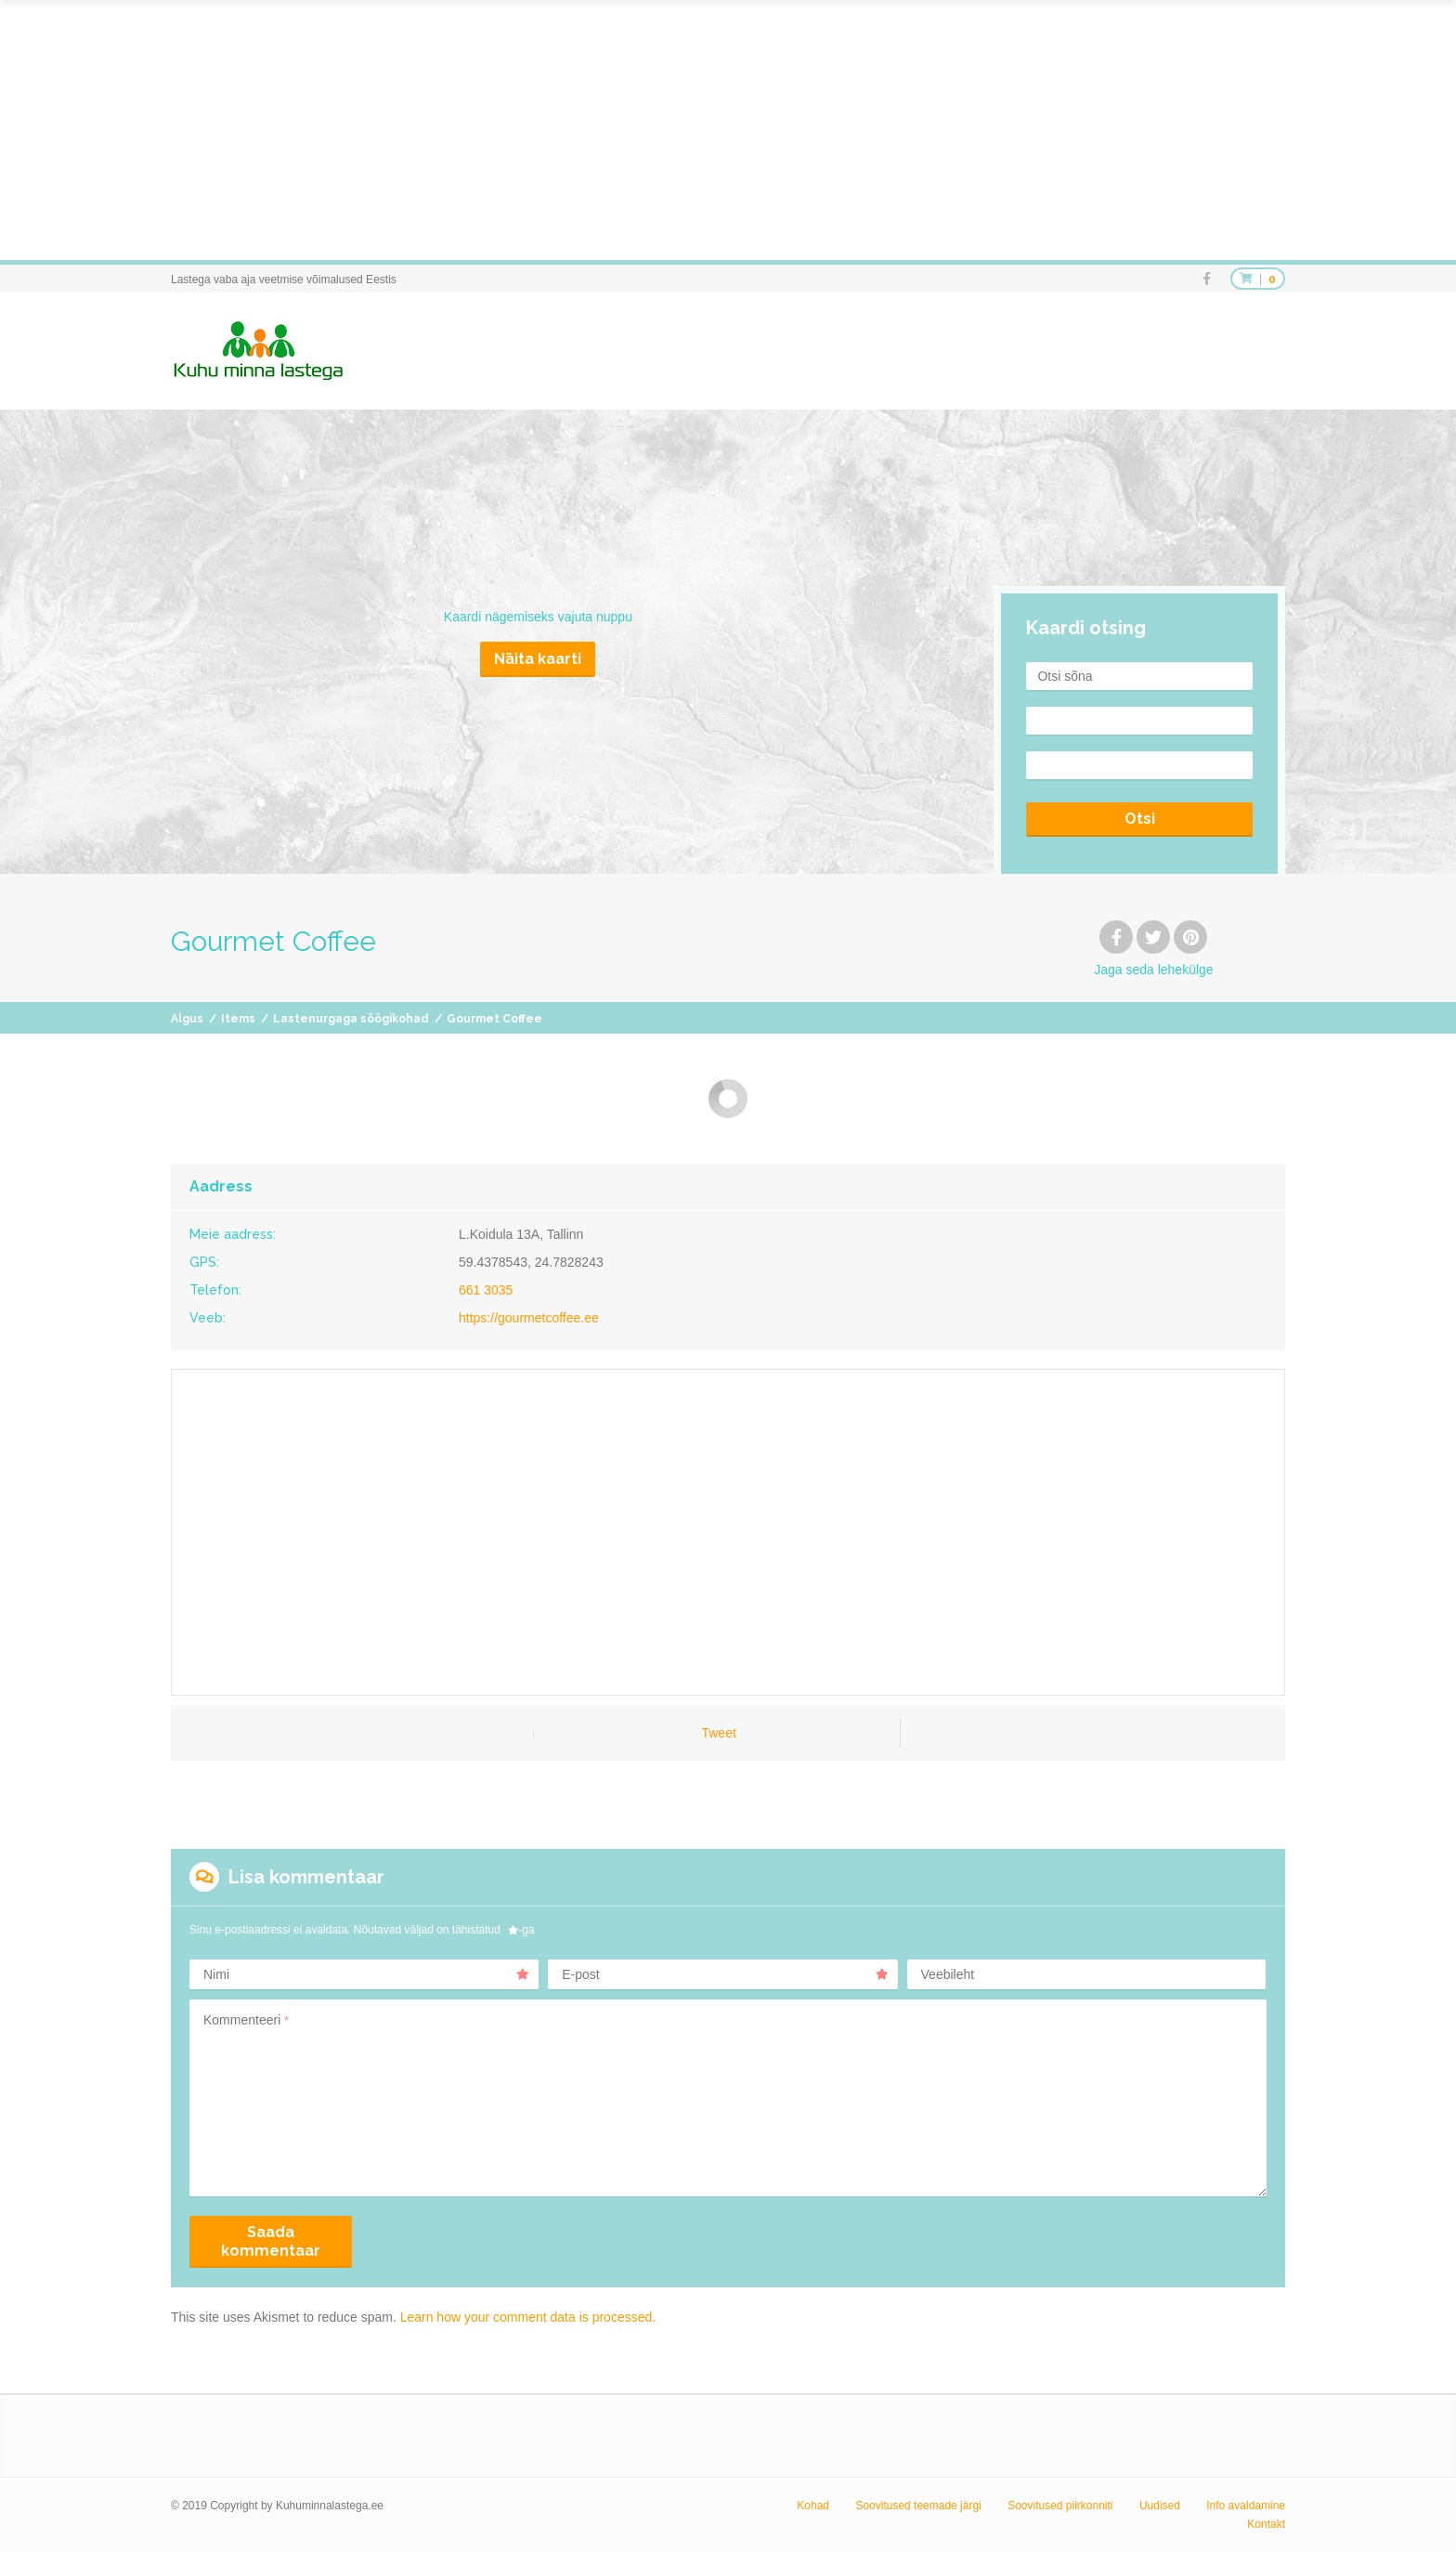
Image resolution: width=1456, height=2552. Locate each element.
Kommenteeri (246, 2019)
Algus (187, 1018)
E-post (725, 1974)
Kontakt (1266, 2524)
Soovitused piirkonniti (1060, 2505)
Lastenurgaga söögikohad (351, 1018)
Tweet (718, 1732)
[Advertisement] (557, 130)
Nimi (366, 1974)
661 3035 (486, 1290)
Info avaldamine (1245, 2505)
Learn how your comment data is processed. (528, 2317)
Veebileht (948, 1974)
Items (238, 1018)
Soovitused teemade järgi (918, 2505)
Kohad (813, 2505)
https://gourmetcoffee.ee (529, 1317)
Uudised (1159, 2505)
